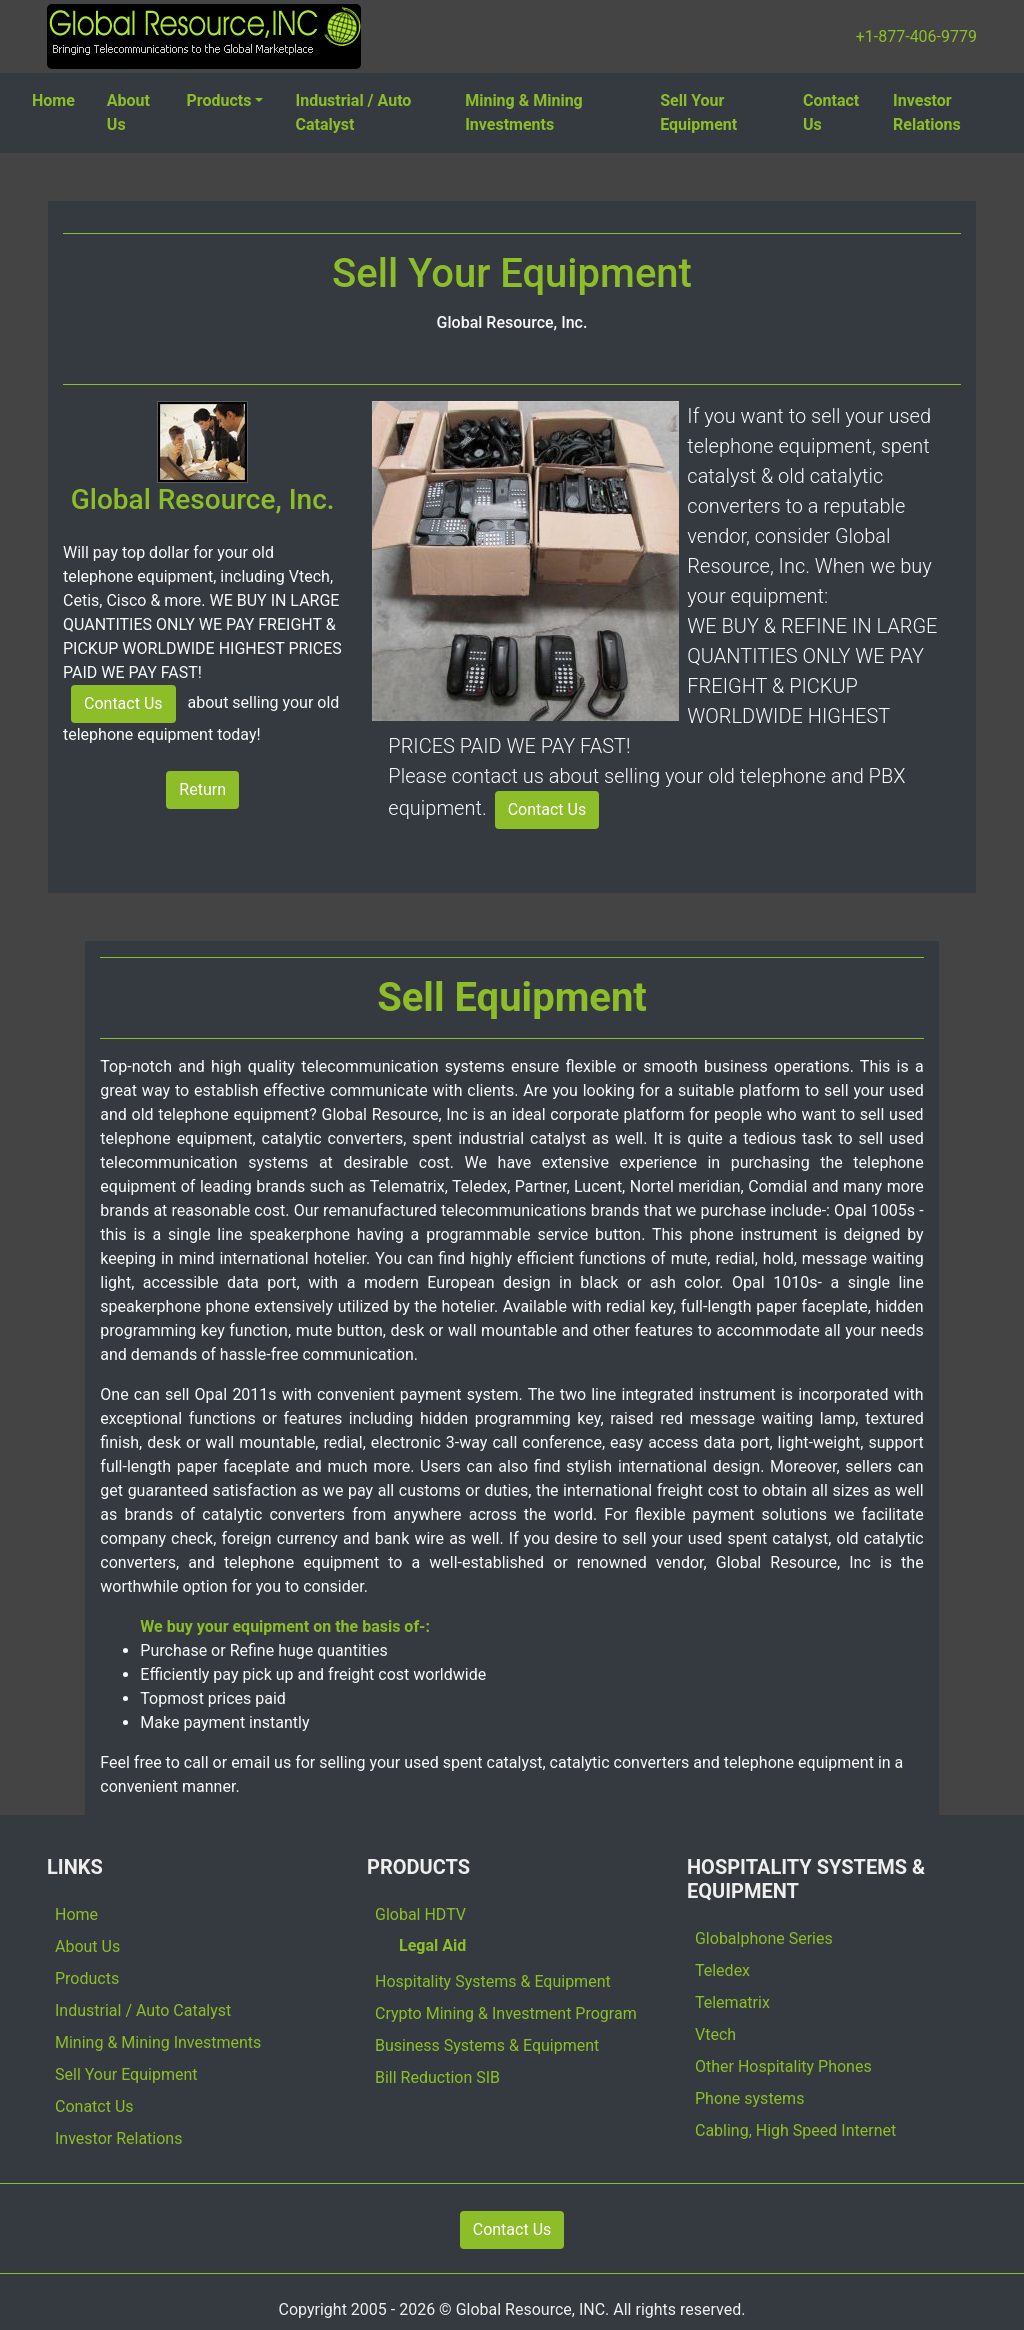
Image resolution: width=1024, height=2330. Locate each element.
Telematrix (732, 2002)
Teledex (722, 1970)
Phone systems (749, 2098)
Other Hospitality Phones (783, 2066)
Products (219, 100)
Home (53, 100)
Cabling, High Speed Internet (795, 2130)
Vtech (715, 2034)
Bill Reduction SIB (437, 2077)
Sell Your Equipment (698, 112)
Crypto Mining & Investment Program (506, 2013)
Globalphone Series (764, 1938)
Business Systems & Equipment (487, 2045)
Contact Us (831, 112)
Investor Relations (927, 112)
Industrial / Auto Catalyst (353, 112)
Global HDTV (420, 1914)
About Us (128, 112)
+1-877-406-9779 (916, 36)
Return (202, 789)
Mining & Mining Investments (524, 112)
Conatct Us (94, 2106)
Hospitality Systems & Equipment (493, 1981)
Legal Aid (432, 1945)
